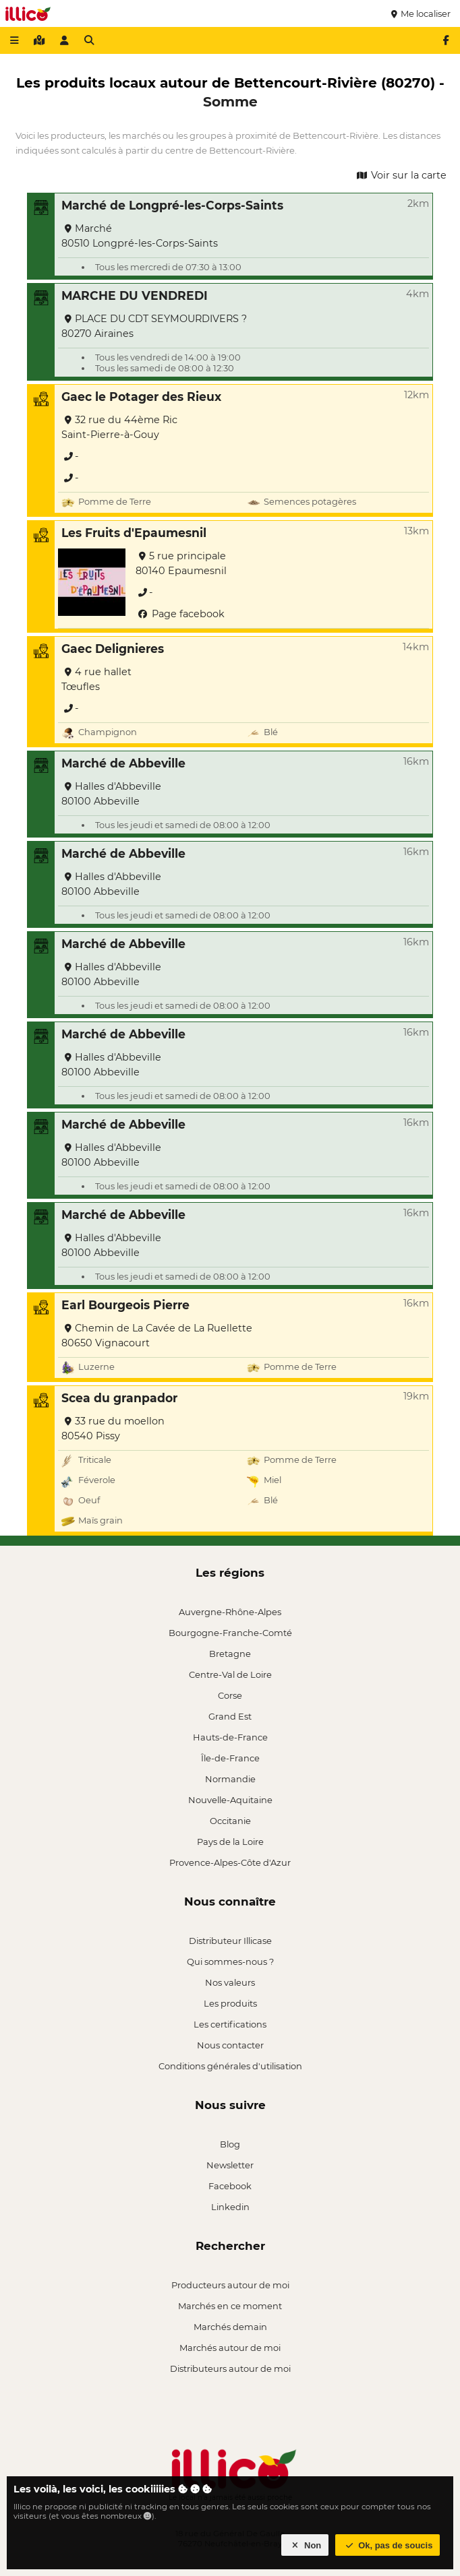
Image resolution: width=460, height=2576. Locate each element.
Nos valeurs (230, 1982)
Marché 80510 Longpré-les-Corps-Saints (139, 235)
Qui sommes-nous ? (230, 1961)
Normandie (230, 1778)
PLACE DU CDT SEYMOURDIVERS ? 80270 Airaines (154, 326)
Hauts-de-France (230, 1737)
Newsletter (230, 2165)
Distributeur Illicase (230, 1940)
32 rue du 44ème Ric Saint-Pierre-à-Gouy (119, 427)
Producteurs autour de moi (230, 2285)
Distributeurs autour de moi (230, 2368)
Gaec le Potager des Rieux (141, 396)
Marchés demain (230, 2326)
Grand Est (230, 1716)
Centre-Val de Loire (230, 1674)
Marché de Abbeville (123, 763)
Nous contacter (230, 2045)
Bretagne (230, 1653)
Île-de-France (230, 1758)
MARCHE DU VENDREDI (134, 295)
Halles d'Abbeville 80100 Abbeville (111, 793)
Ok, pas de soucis (388, 2545)
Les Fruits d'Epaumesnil (133, 533)
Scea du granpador (119, 1398)
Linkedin (230, 2206)
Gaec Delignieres (112, 648)
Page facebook (180, 614)
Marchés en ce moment (230, 2305)
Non (305, 2545)
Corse (230, 1695)
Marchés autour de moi (230, 2347)
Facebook (230, 2185)
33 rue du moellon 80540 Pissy (113, 1428)
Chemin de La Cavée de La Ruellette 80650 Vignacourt (156, 1335)
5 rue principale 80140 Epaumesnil (181, 563)
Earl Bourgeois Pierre (125, 1305)
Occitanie (230, 1820)
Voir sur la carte (401, 175)
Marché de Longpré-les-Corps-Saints (172, 205)
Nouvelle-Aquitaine (230, 1799)
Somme (230, 101)
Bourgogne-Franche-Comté (230, 1632)
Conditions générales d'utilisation (230, 2066)
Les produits (230, 2003)
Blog (230, 2144)
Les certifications (230, 2024)
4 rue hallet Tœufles (96, 679)
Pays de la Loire (230, 1841)
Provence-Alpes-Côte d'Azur (230, 1862)
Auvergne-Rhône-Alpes (230, 1611)
